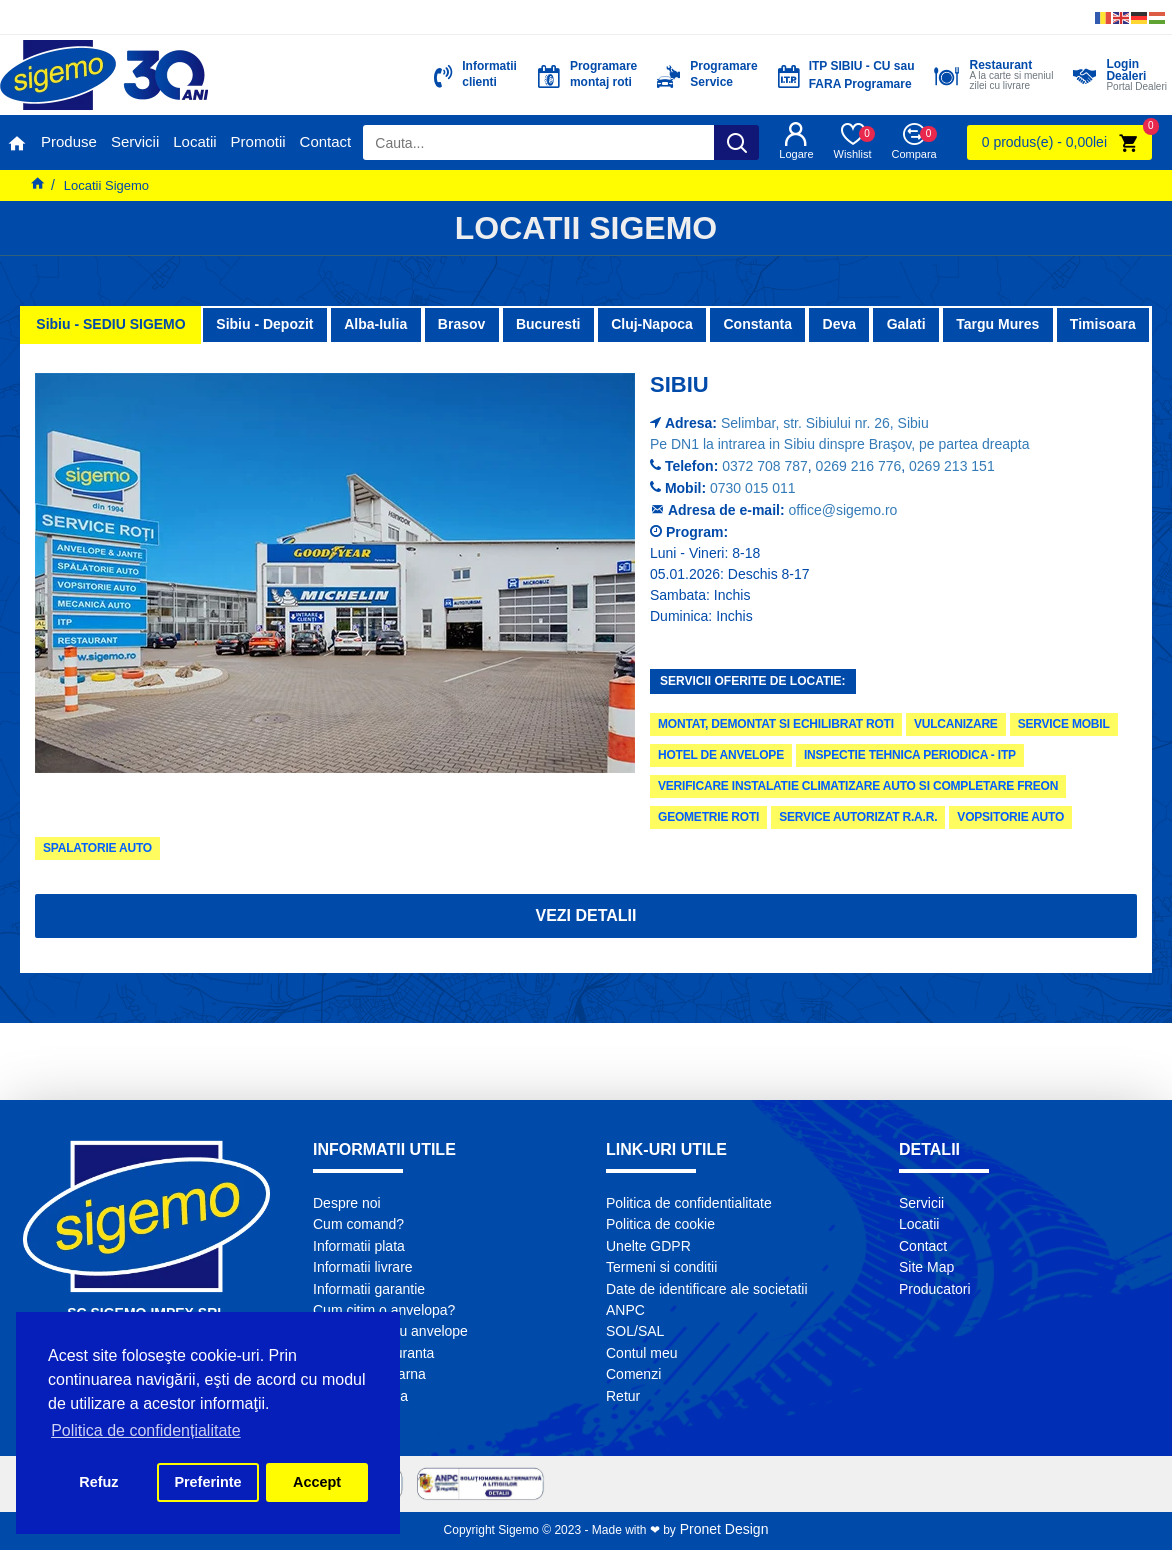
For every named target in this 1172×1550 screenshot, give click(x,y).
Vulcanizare (956, 724)
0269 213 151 (952, 466)
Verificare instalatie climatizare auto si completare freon (858, 786)
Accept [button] (317, 1482)
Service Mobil (1064, 724)
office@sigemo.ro (843, 510)
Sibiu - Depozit (264, 324)
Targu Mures (997, 324)
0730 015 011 (753, 488)
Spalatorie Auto (97, 848)
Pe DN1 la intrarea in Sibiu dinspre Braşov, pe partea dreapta (840, 444)
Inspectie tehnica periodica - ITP (910, 755)
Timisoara (1103, 324)
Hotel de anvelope (721, 755)
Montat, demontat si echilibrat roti (776, 724)
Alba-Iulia (375, 324)
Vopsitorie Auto (1010, 817)
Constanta (757, 324)
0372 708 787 (765, 466)
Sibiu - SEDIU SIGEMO (110, 324)
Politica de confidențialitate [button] (145, 1430)
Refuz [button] (98, 1482)
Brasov (461, 324)
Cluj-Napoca (652, 324)
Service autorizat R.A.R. (858, 817)
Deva (839, 324)
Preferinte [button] (207, 1482)
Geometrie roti (708, 817)
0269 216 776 (859, 466)
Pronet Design (722, 1529)
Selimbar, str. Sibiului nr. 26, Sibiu (825, 423)
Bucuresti (548, 324)
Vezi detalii (585, 915)
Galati (906, 324)
